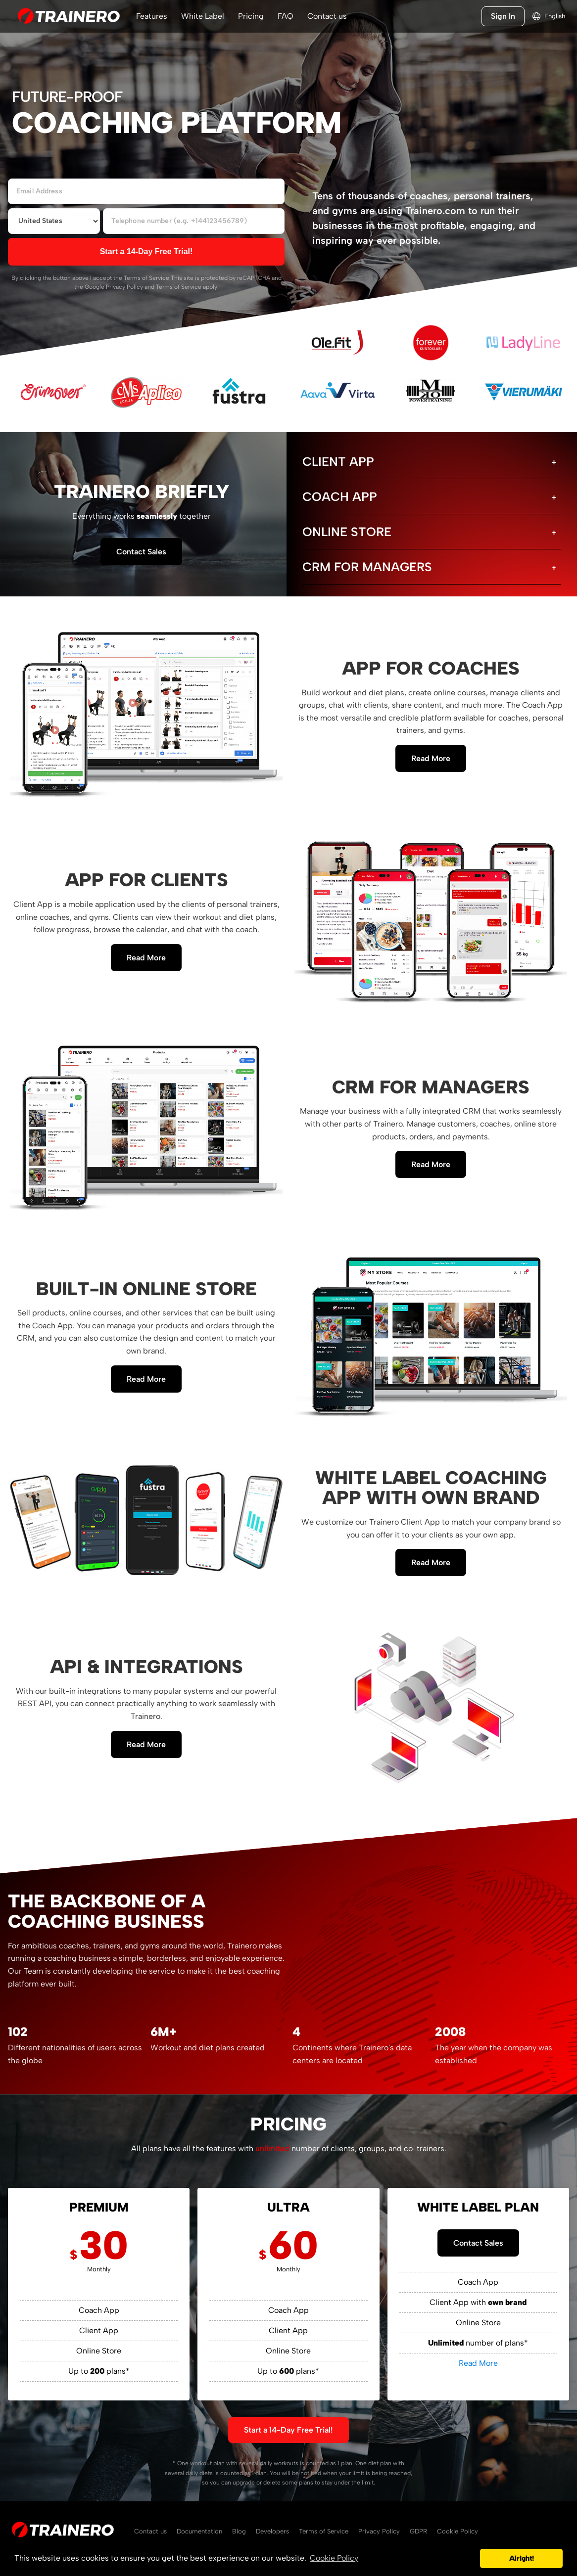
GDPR (418, 2531)
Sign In (503, 16)
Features (151, 16)
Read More (430, 758)
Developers (272, 2531)
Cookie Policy (457, 2531)
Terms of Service (146, 277)
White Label (202, 16)
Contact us (327, 16)
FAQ (285, 16)
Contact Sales (141, 551)
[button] (470, 2559)
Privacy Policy (124, 286)
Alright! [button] (521, 2558)
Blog (239, 2531)
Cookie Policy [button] (334, 2558)
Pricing (251, 16)
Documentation (199, 2531)
